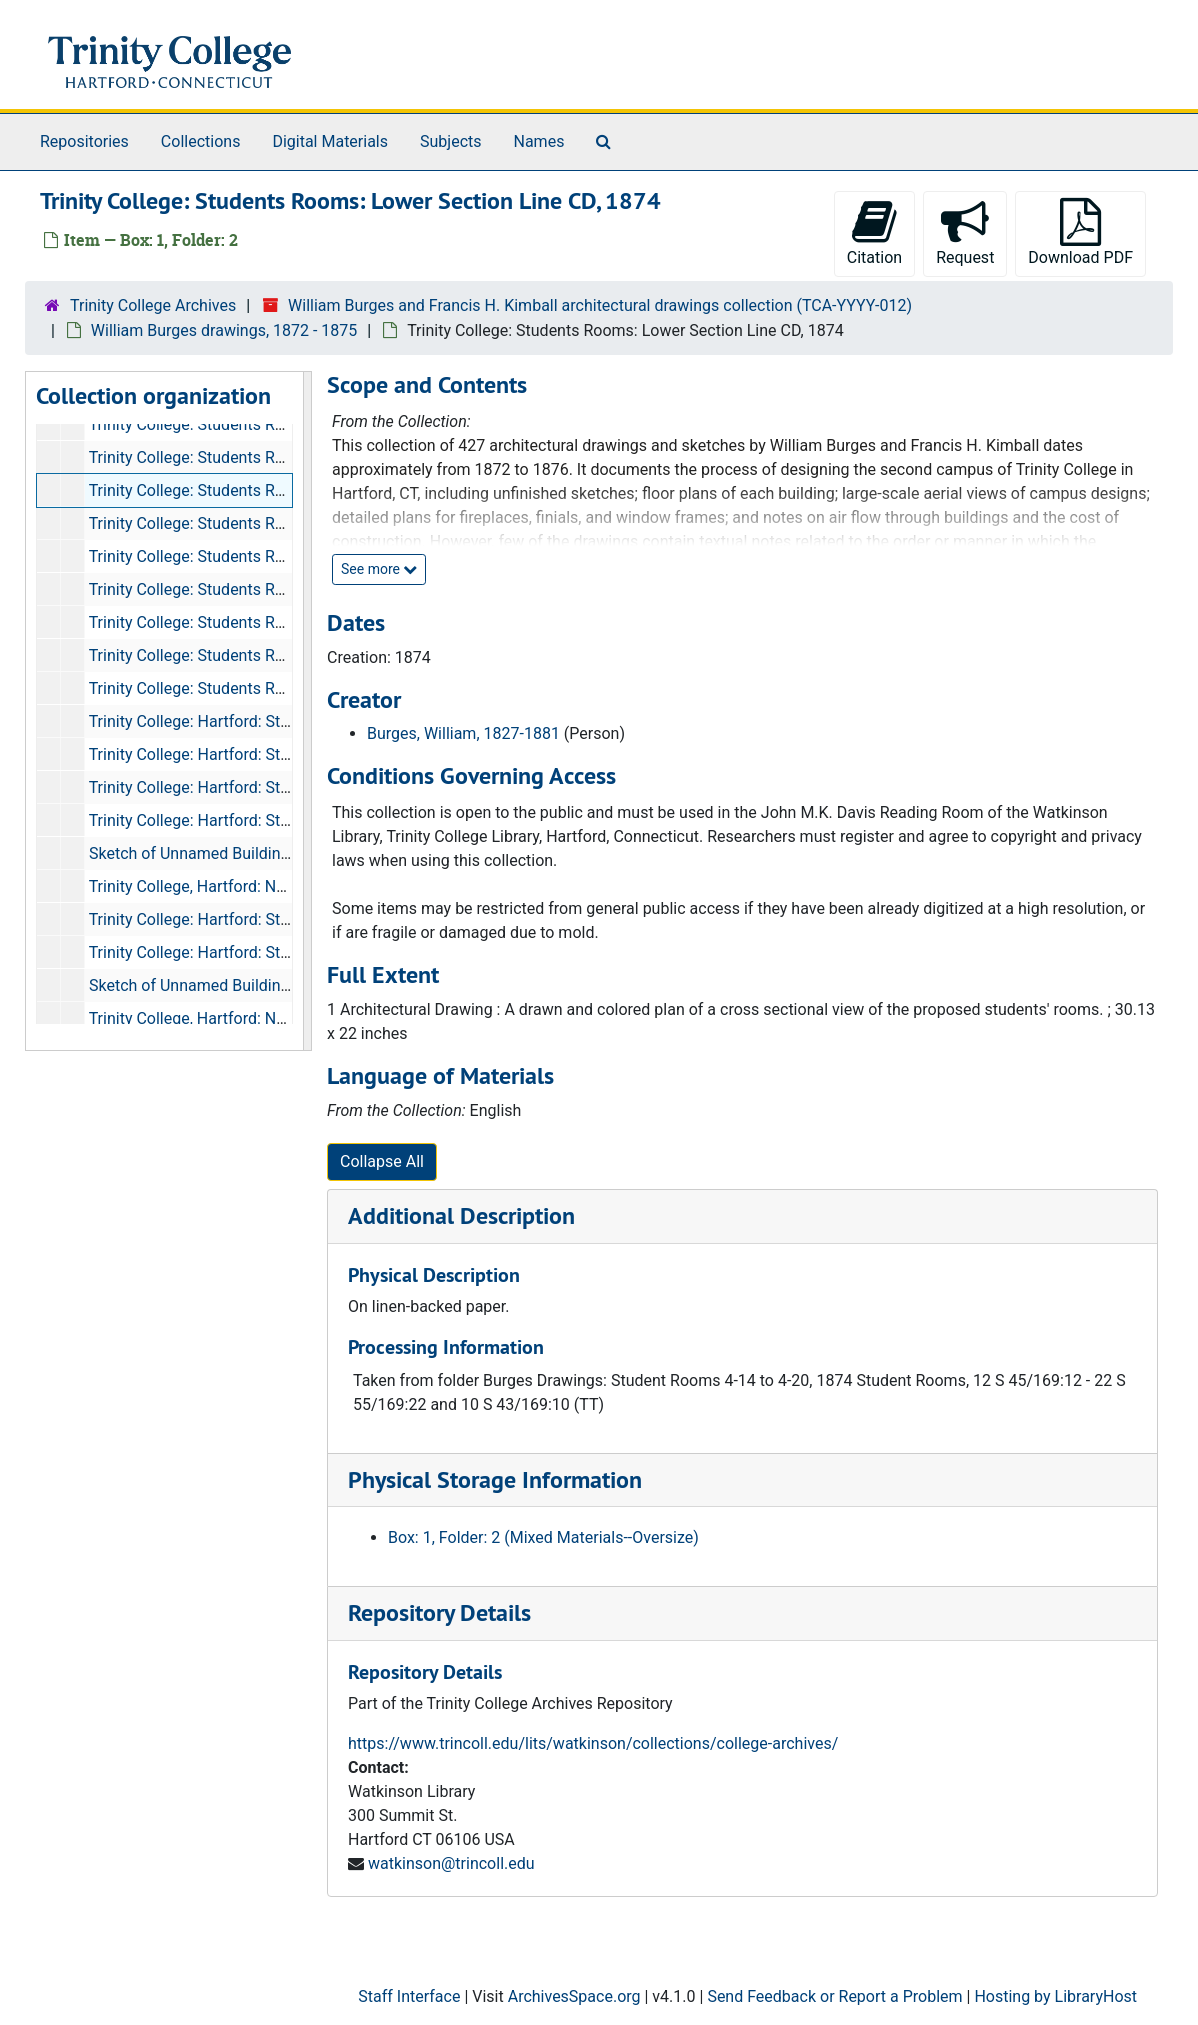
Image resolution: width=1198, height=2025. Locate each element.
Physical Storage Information (495, 1479)
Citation (874, 232)
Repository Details (439, 1612)
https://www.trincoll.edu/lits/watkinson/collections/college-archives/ (593, 1743)
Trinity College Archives (153, 305)
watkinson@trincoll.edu (451, 1863)
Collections (201, 141)
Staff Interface (409, 1996)
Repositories (84, 141)
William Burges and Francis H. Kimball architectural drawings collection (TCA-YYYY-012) (600, 305)
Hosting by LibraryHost (1055, 1996)
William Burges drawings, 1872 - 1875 (224, 330)
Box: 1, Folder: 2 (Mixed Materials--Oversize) (543, 1537)
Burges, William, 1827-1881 (463, 733)
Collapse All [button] (382, 1161)
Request (965, 232)
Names (539, 141)
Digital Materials (330, 141)
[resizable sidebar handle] (307, 711)
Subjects (450, 141)
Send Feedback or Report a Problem (834, 1996)
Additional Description (461, 1215)
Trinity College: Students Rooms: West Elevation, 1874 (280, 622)
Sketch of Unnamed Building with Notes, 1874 (251, 853)
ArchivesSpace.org (574, 1996)
